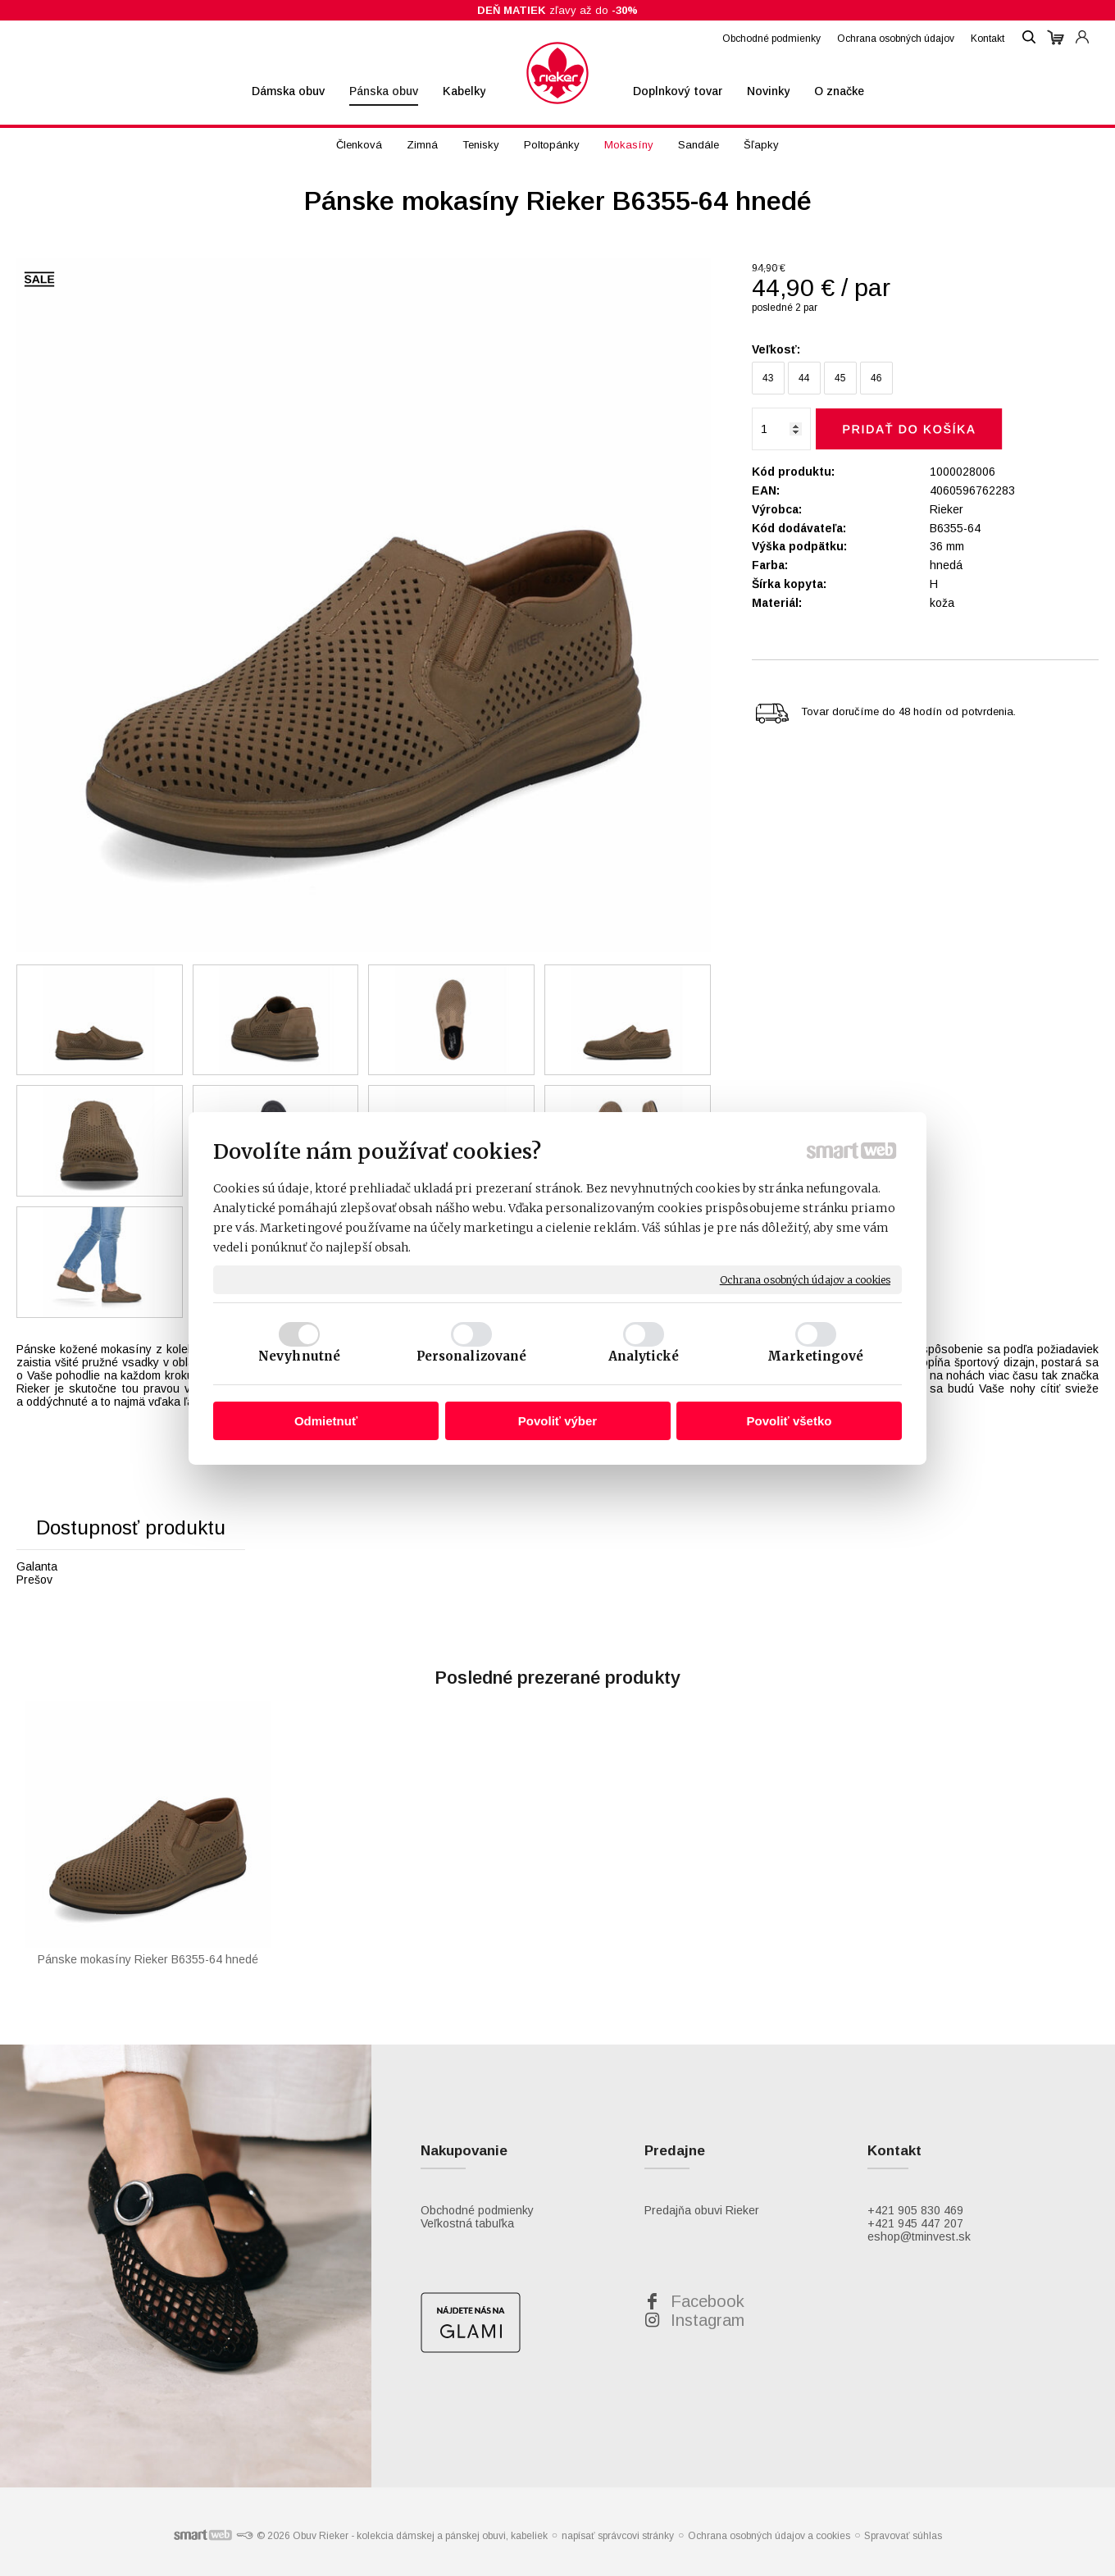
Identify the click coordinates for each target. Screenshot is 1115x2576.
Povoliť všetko (789, 1421)
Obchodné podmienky (477, 2210)
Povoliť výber (557, 1421)
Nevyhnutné (299, 1356)
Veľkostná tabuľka (467, 2223)
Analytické (644, 1356)
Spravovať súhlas (903, 2536)
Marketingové (815, 1356)
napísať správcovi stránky (618, 2536)
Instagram (707, 2320)
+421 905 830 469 (915, 2210)
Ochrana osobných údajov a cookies (805, 1279)
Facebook (707, 2301)
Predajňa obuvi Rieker (701, 2210)
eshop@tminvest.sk (919, 2236)
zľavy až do (557, 10)
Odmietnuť (325, 1421)
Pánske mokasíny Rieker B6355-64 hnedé (148, 1959)
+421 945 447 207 (915, 2223)
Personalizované (471, 1356)
